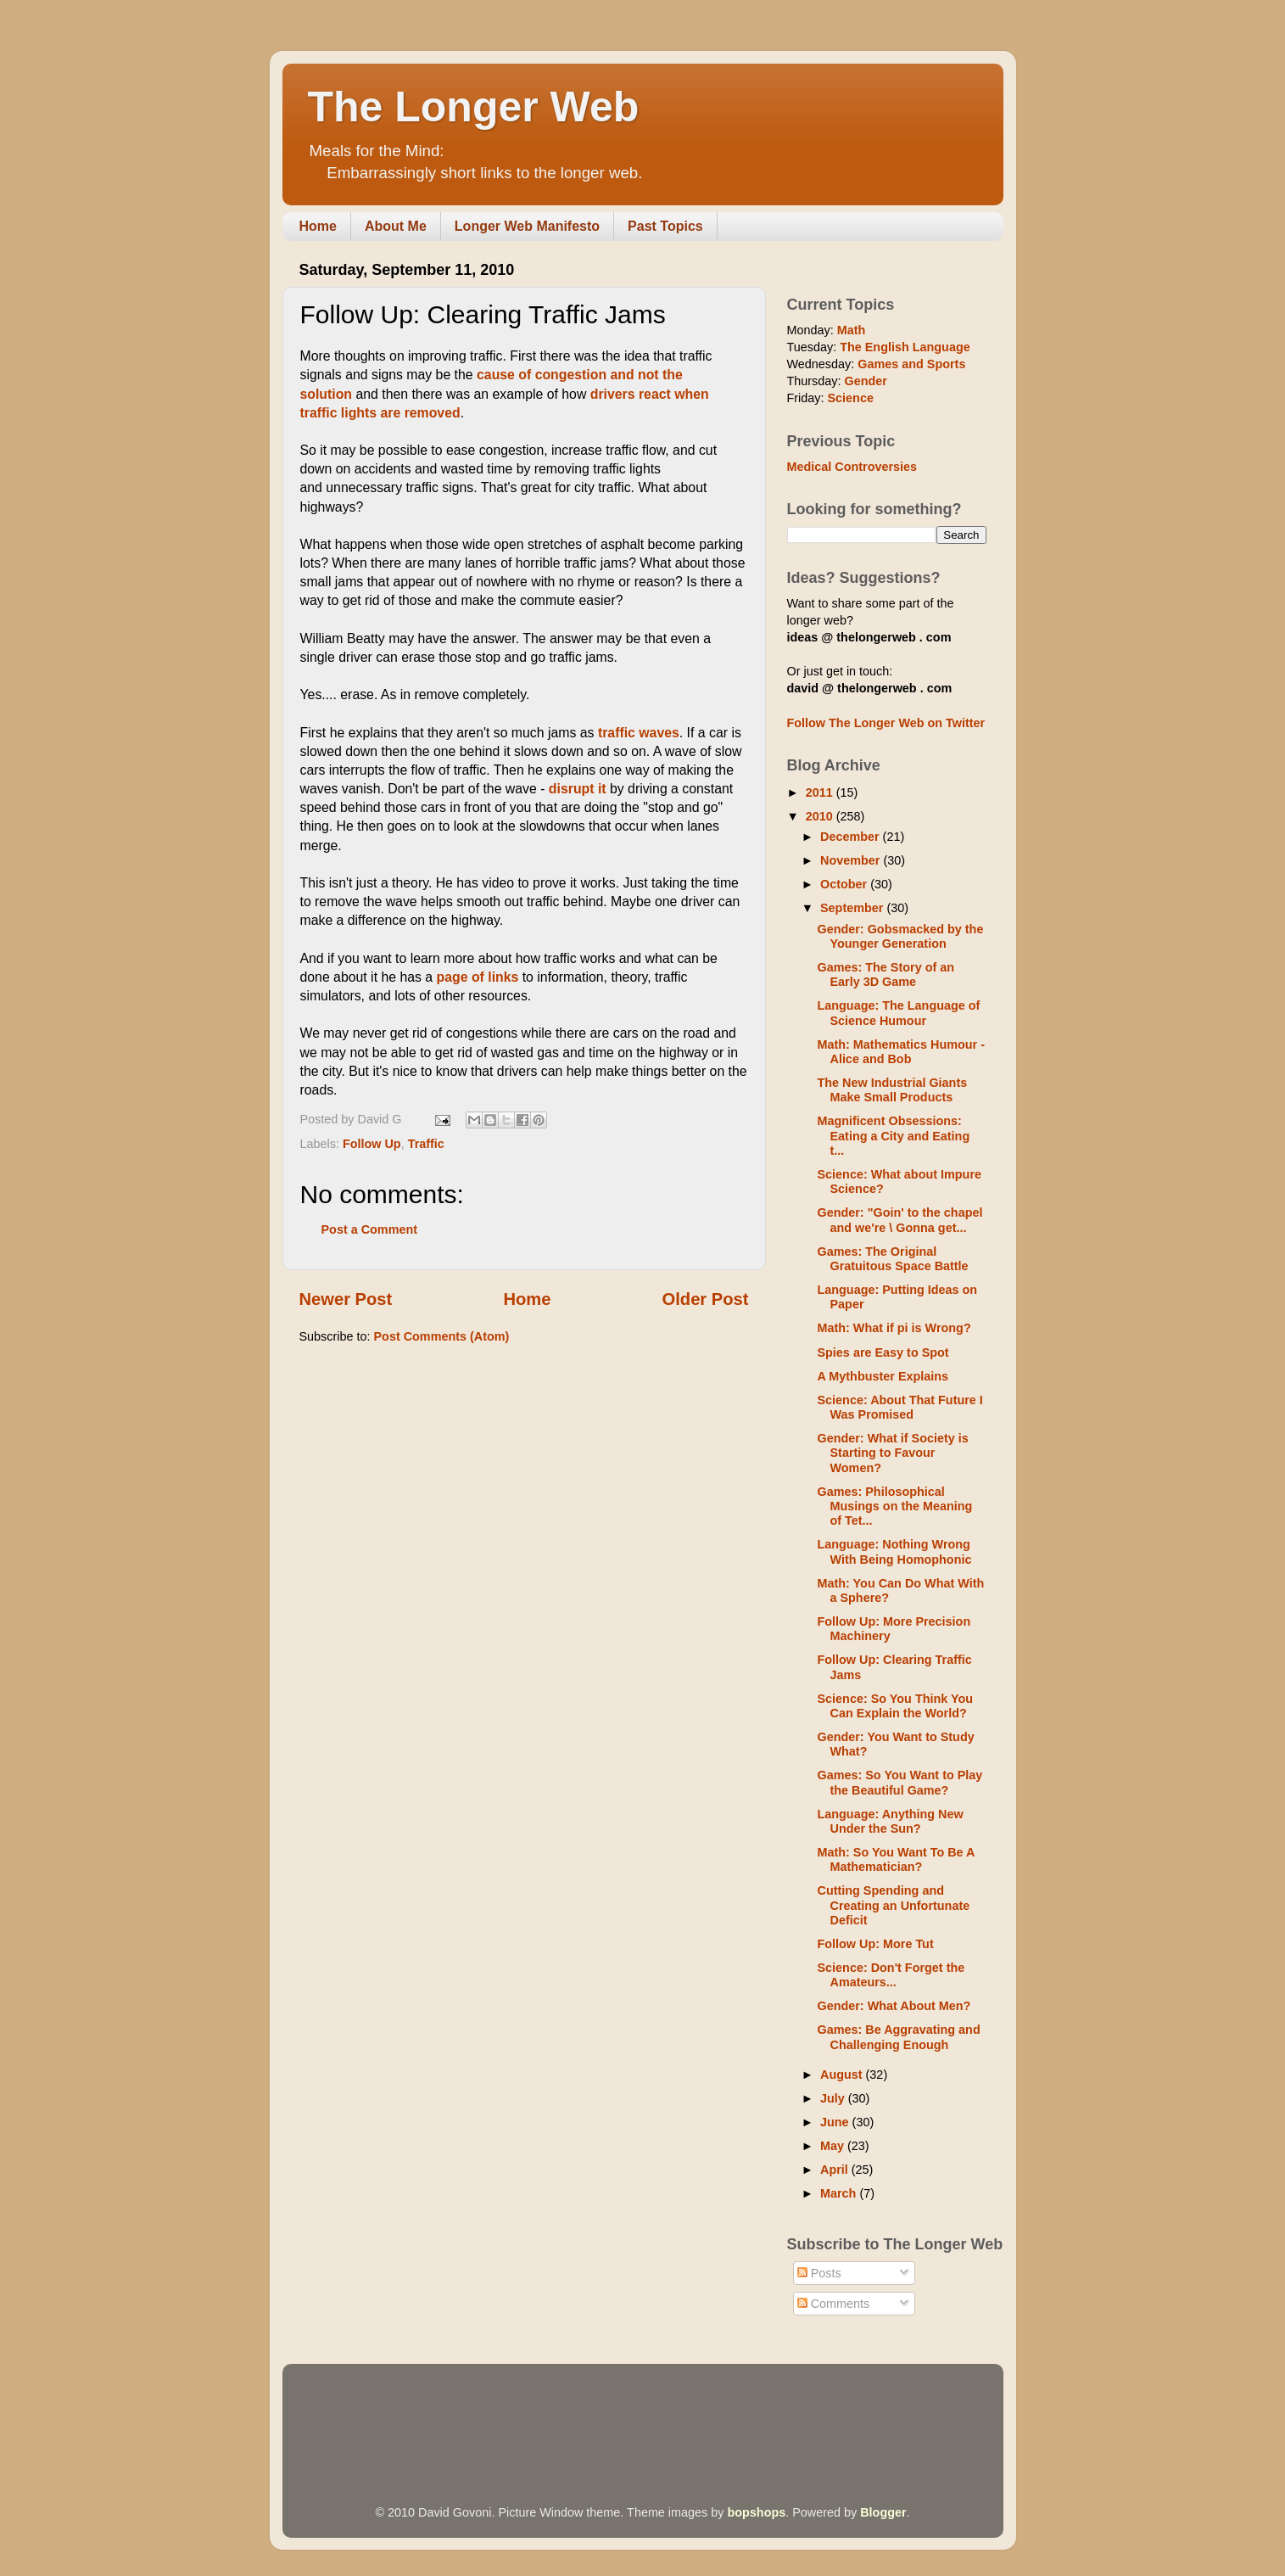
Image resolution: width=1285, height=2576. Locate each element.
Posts (819, 2273)
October (845, 884)
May (833, 2146)
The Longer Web (474, 107)
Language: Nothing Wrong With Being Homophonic (894, 1551)
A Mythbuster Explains (882, 1376)
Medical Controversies (852, 466)
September (853, 908)
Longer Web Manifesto (527, 226)
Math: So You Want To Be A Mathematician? (895, 1859)
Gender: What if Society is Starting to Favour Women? (892, 1453)
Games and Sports (911, 364)
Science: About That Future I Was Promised (899, 1407)
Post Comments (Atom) (442, 1336)
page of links (478, 977)
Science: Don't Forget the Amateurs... (890, 1975)
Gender (865, 381)
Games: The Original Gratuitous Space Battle (892, 1259)
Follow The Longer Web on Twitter (886, 723)
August (843, 2074)
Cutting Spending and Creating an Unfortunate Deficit (893, 1905)
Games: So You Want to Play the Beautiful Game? (899, 1782)
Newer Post (346, 1299)
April (836, 2169)
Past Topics (665, 226)
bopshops (756, 2512)
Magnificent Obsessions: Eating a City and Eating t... (893, 1135)
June (836, 2122)
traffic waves (638, 732)
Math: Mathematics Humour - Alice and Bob (901, 1052)
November (851, 860)
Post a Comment (369, 1229)
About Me (396, 226)
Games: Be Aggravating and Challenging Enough (898, 2037)
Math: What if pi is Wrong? (893, 1328)
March (839, 2193)
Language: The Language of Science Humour (898, 1013)
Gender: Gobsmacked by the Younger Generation (900, 936)
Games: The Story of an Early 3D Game (885, 974)
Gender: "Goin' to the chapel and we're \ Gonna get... (899, 1220)
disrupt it (577, 788)
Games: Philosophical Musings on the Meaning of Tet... (894, 1506)
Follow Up (372, 1144)
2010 (821, 816)
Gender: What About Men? (893, 2006)
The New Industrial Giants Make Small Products (892, 1090)
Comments (833, 2303)
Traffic (426, 1144)
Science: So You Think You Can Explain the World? (895, 1706)
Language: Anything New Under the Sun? (890, 1821)
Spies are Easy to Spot (882, 1352)
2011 (821, 792)
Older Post (705, 1299)
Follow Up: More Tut (875, 1944)
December (851, 836)
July (834, 2098)
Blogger (883, 2512)
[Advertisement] (608, 2410)
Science (850, 398)
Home (318, 226)
